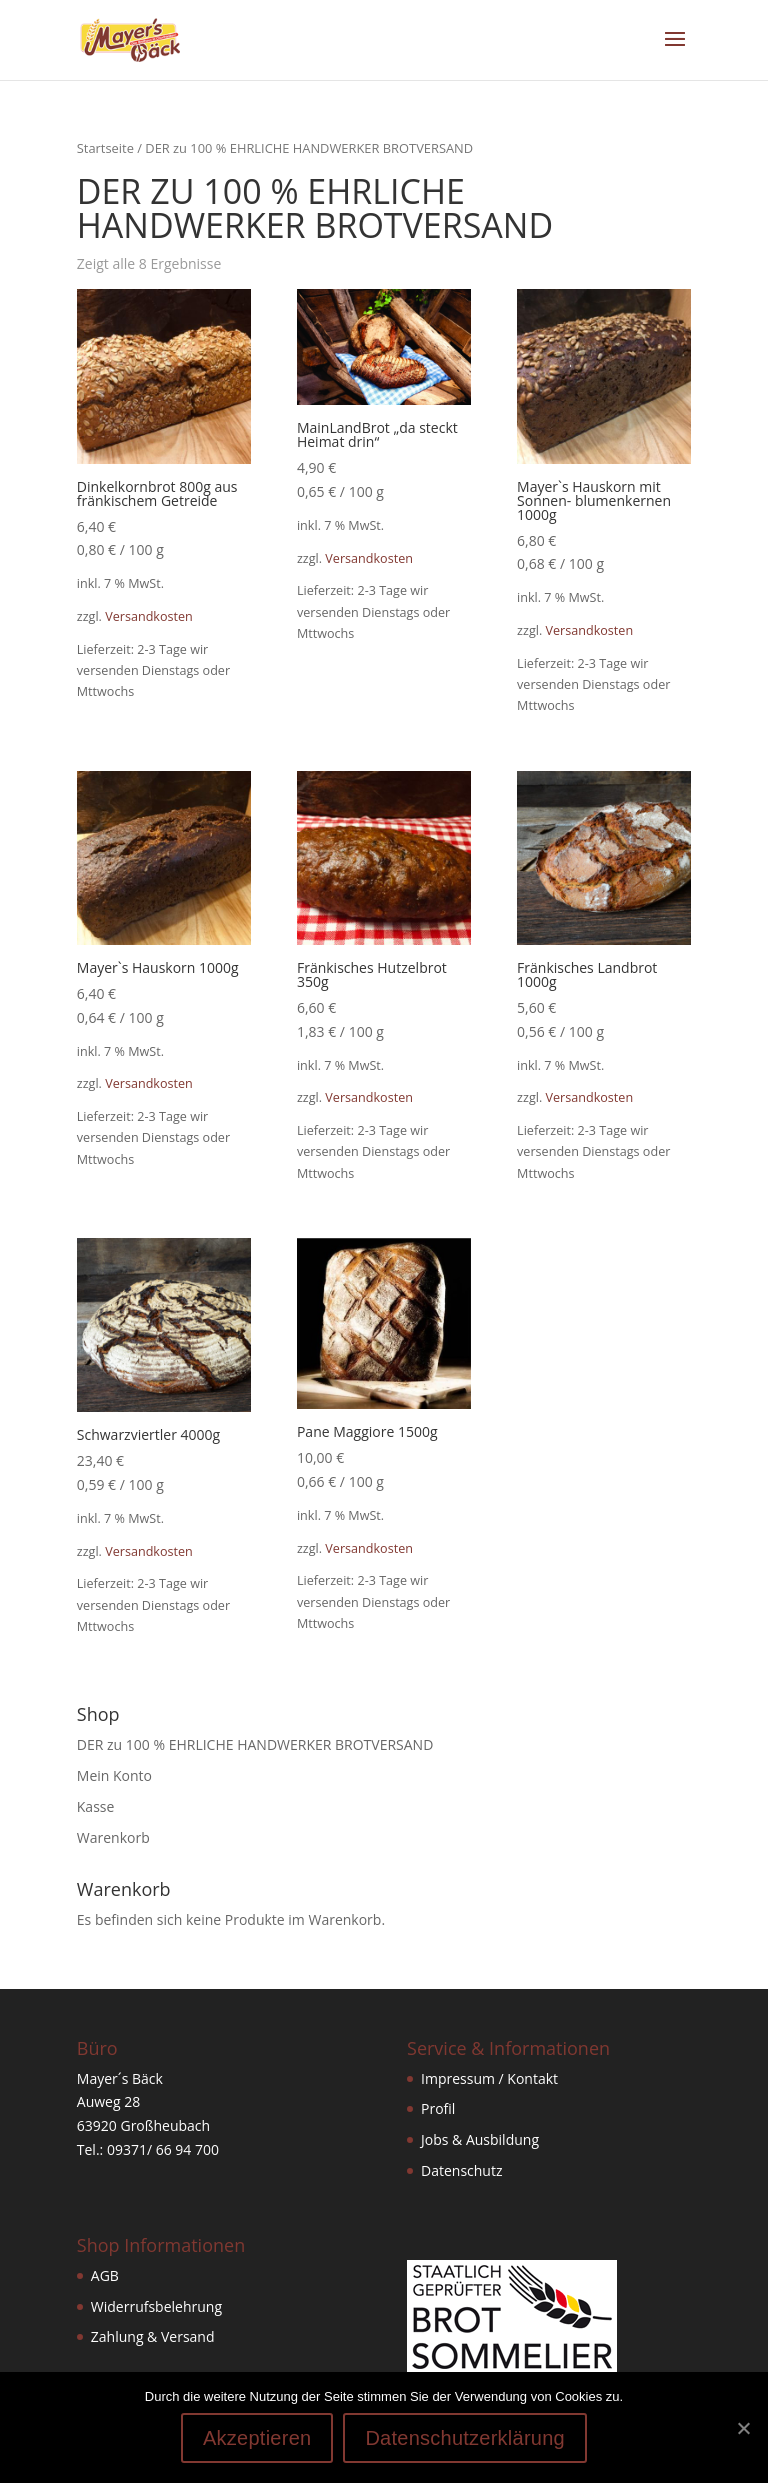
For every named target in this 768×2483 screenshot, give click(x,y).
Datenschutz (461, 2170)
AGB (105, 2275)
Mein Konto (114, 1775)
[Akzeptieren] (743, 2428)
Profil (438, 2108)
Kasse (96, 1806)
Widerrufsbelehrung (156, 2306)
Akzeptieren (257, 2438)
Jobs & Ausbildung (480, 2139)
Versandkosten (149, 616)
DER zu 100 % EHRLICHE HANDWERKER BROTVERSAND (255, 1744)
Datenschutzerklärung (465, 2438)
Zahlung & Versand (153, 2336)
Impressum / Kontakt (489, 2078)
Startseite (105, 148)
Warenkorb (113, 1837)
